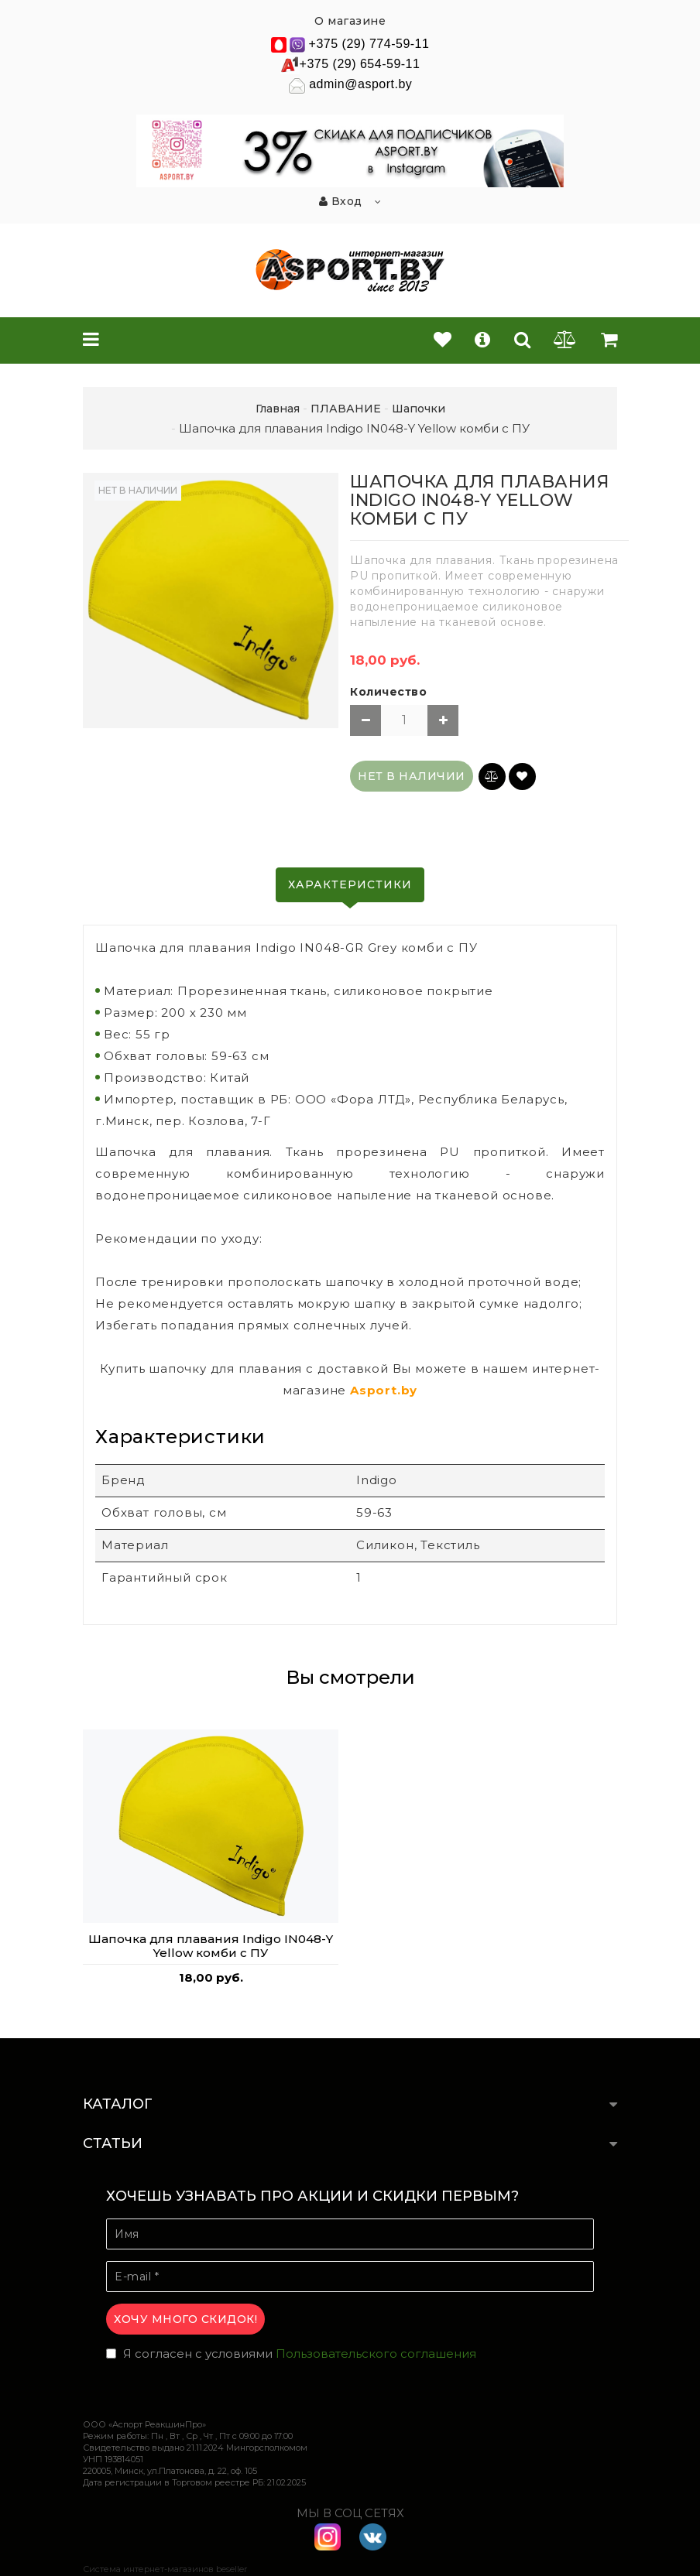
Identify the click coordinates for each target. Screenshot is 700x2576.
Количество (388, 692)
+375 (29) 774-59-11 (369, 43)
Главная (278, 409)
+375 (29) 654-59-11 (360, 63)
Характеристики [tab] (350, 884)
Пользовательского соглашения (376, 2353)
